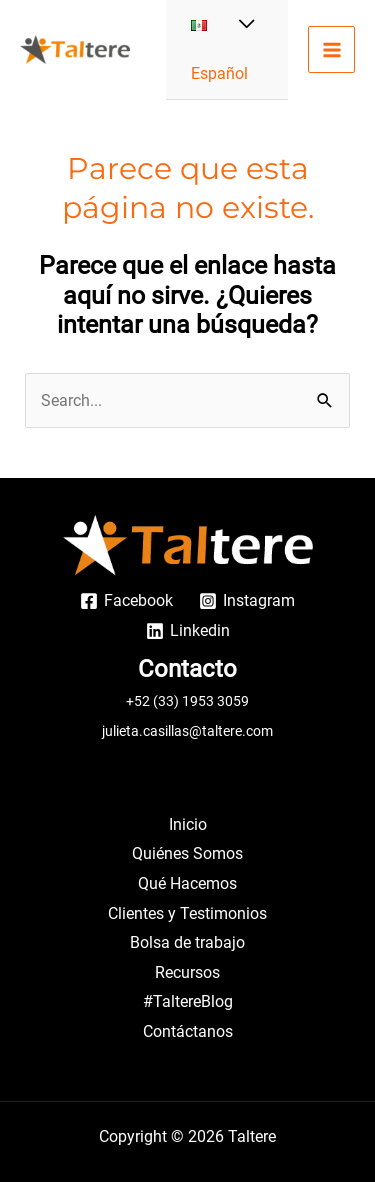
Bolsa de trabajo (187, 942)
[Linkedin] (187, 631)
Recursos (187, 972)
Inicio (188, 824)
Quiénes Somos (187, 853)
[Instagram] (246, 601)
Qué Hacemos (187, 883)
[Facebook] (127, 601)
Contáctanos (188, 1031)
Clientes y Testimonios (187, 913)
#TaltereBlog (188, 1001)
